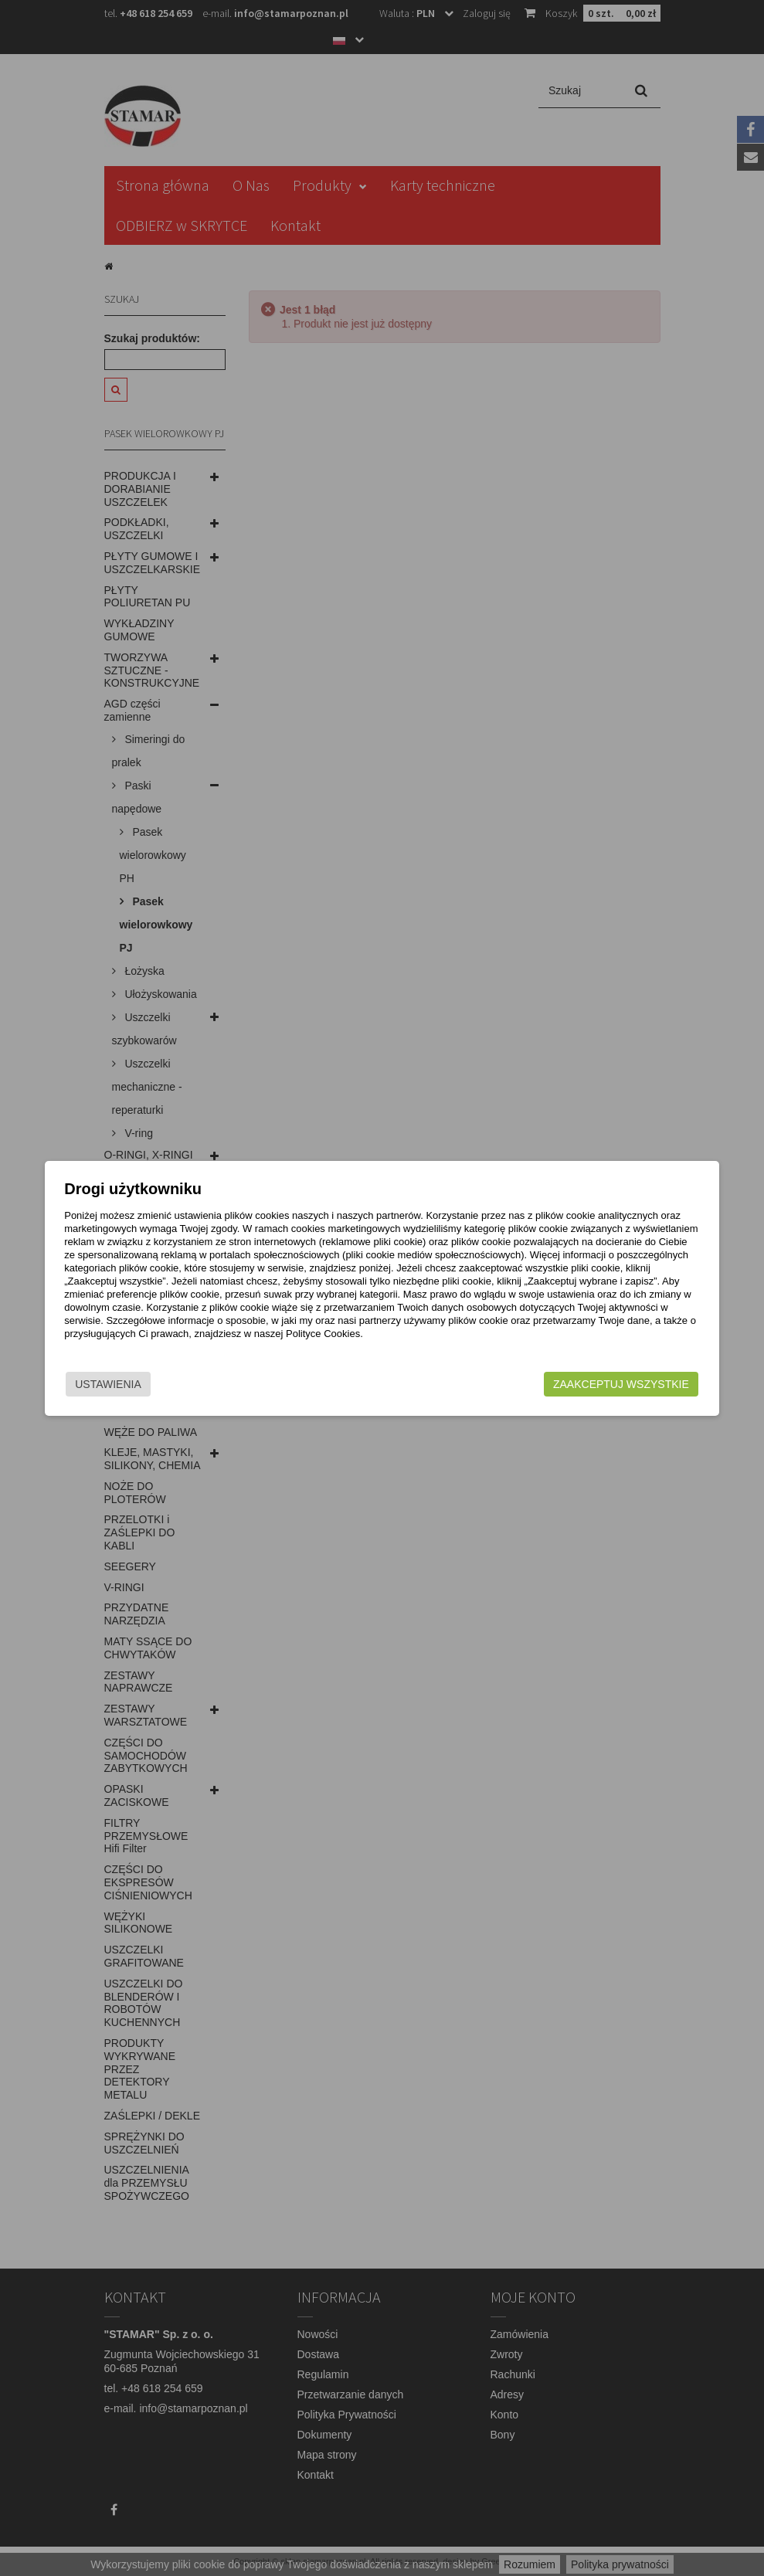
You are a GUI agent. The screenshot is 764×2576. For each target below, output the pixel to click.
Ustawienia (140, 1384)
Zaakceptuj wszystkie (589, 1384)
